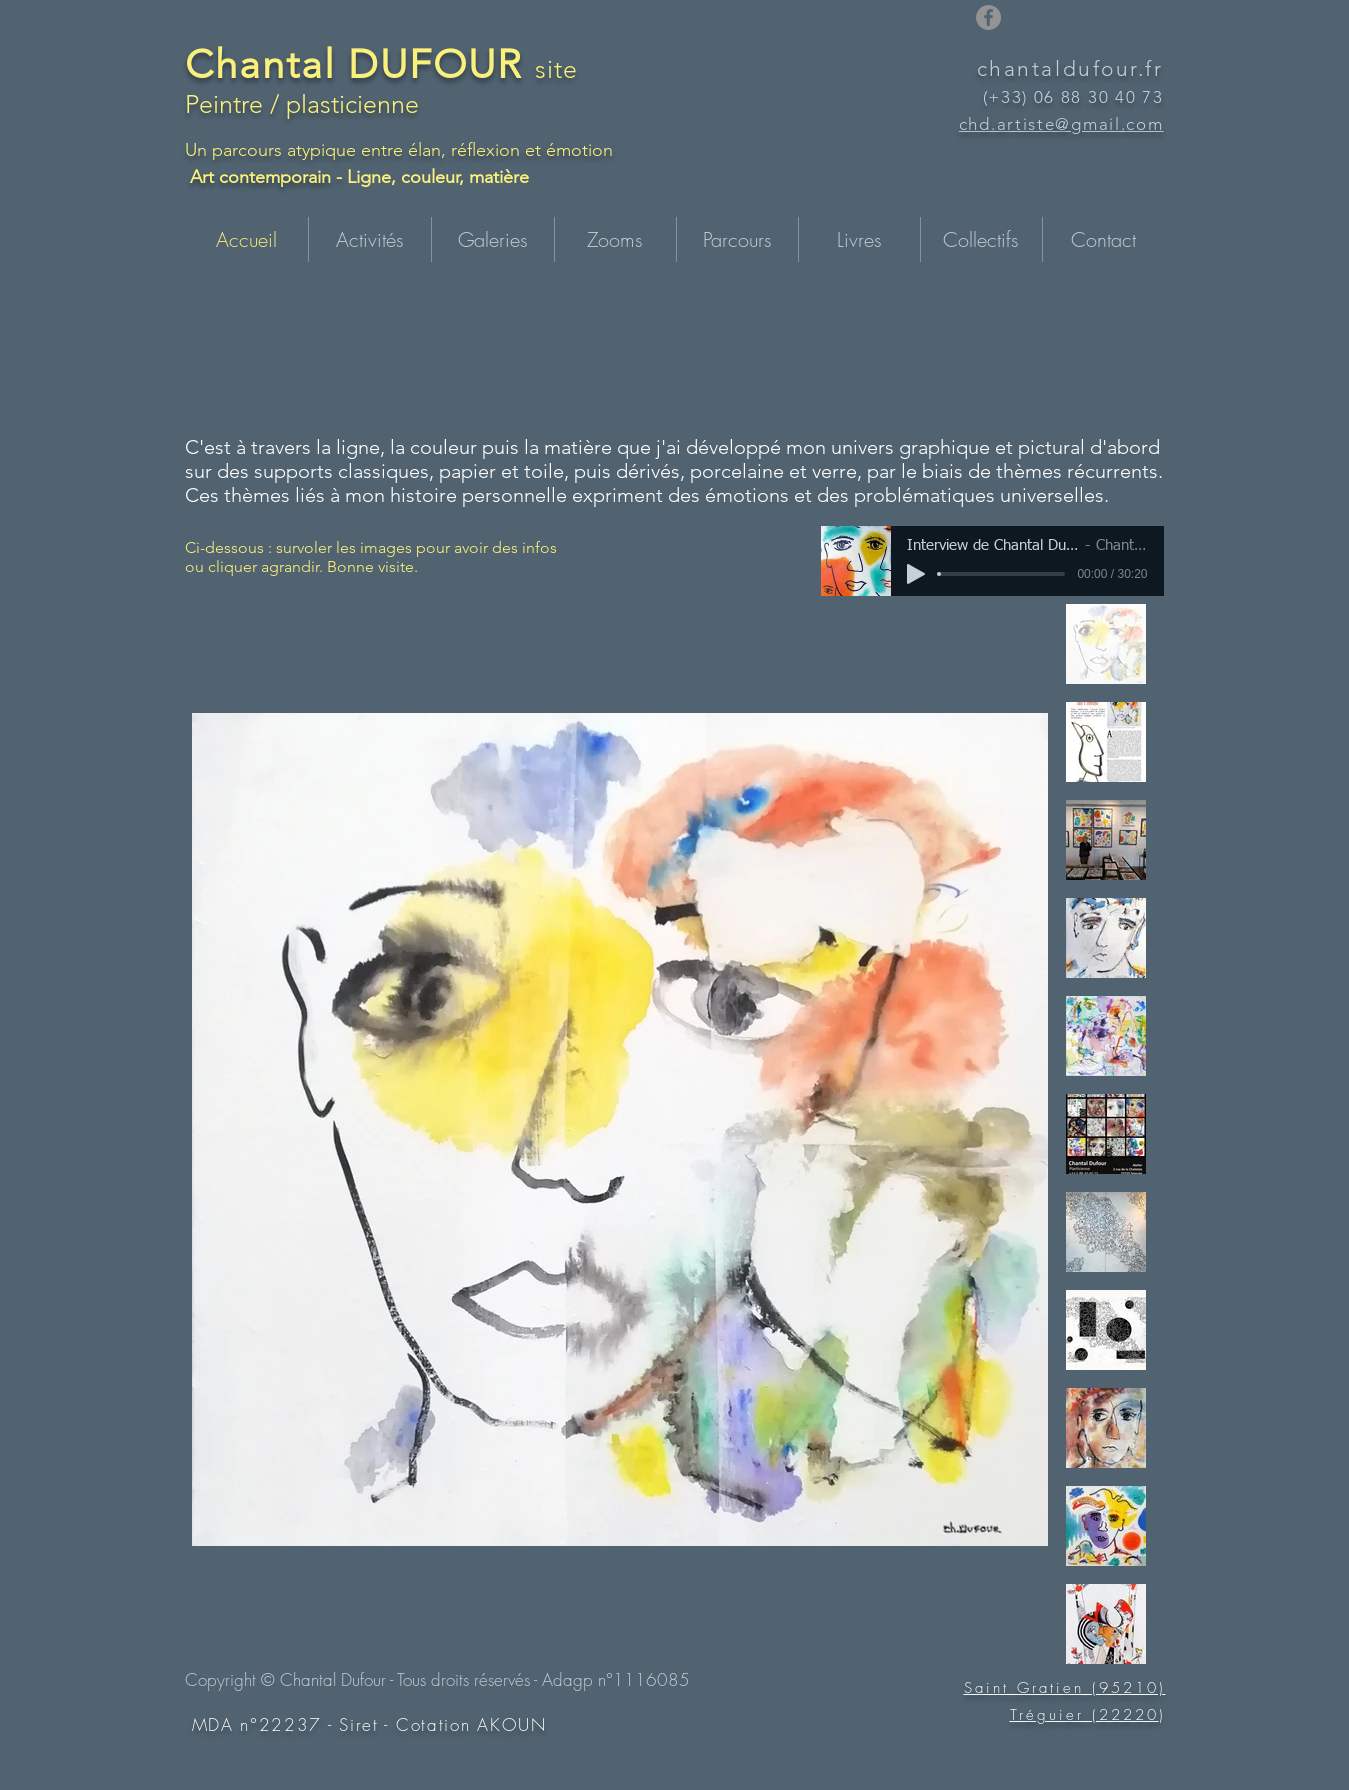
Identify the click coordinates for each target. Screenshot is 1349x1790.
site (557, 69)
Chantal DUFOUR (360, 64)
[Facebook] (988, 17)
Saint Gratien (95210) (1065, 1688)
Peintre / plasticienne (302, 104)
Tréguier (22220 (1084, 1715)
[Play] (916, 574)
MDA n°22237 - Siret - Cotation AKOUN (369, 1724)
